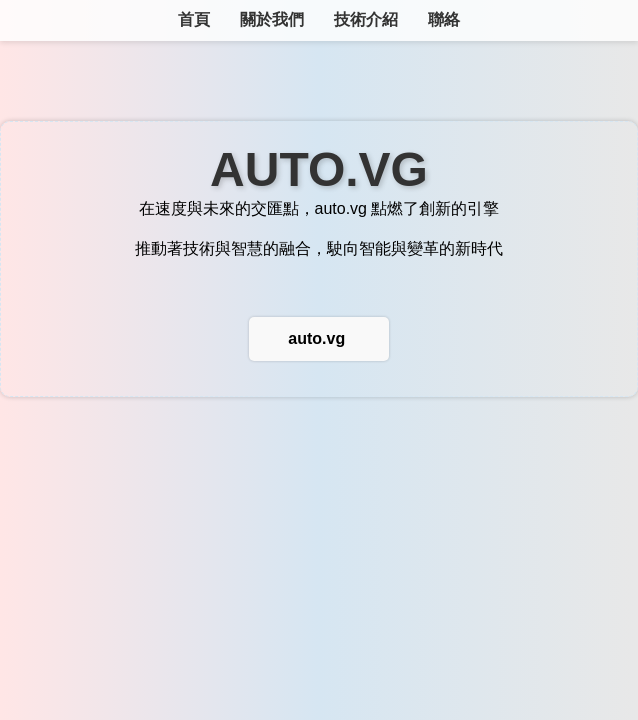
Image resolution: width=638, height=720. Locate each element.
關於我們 (272, 19)
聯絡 (444, 19)
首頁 (194, 19)
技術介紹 (366, 19)
